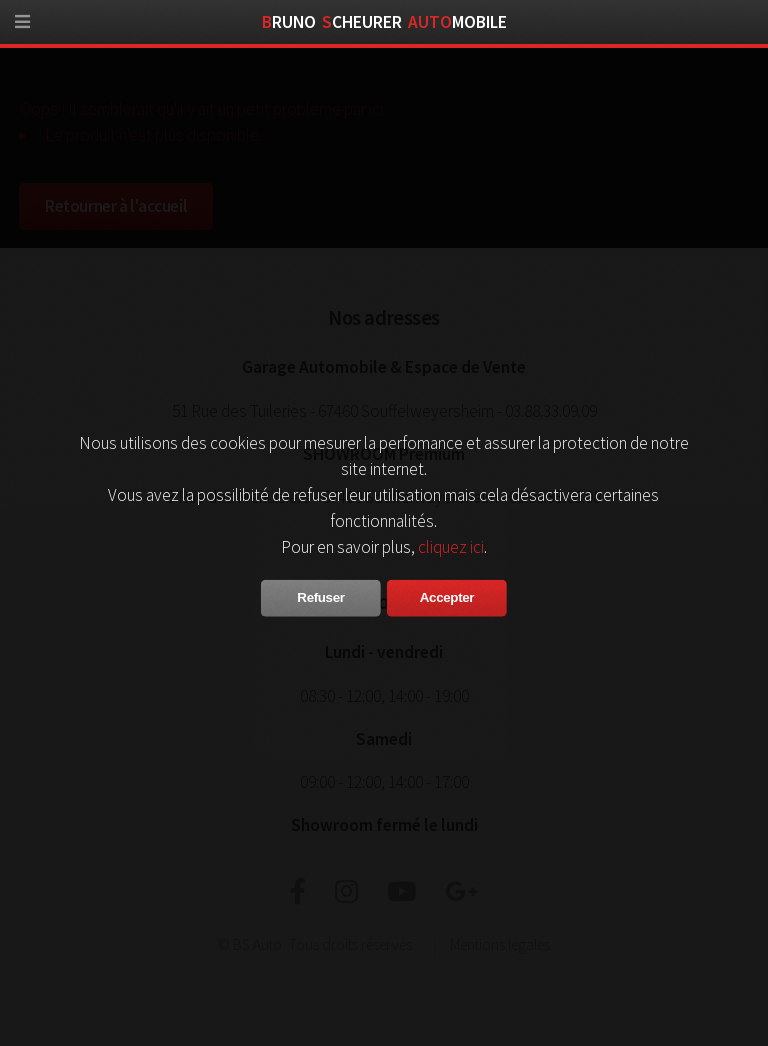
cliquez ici (451, 547)
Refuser (320, 597)
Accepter (447, 597)
